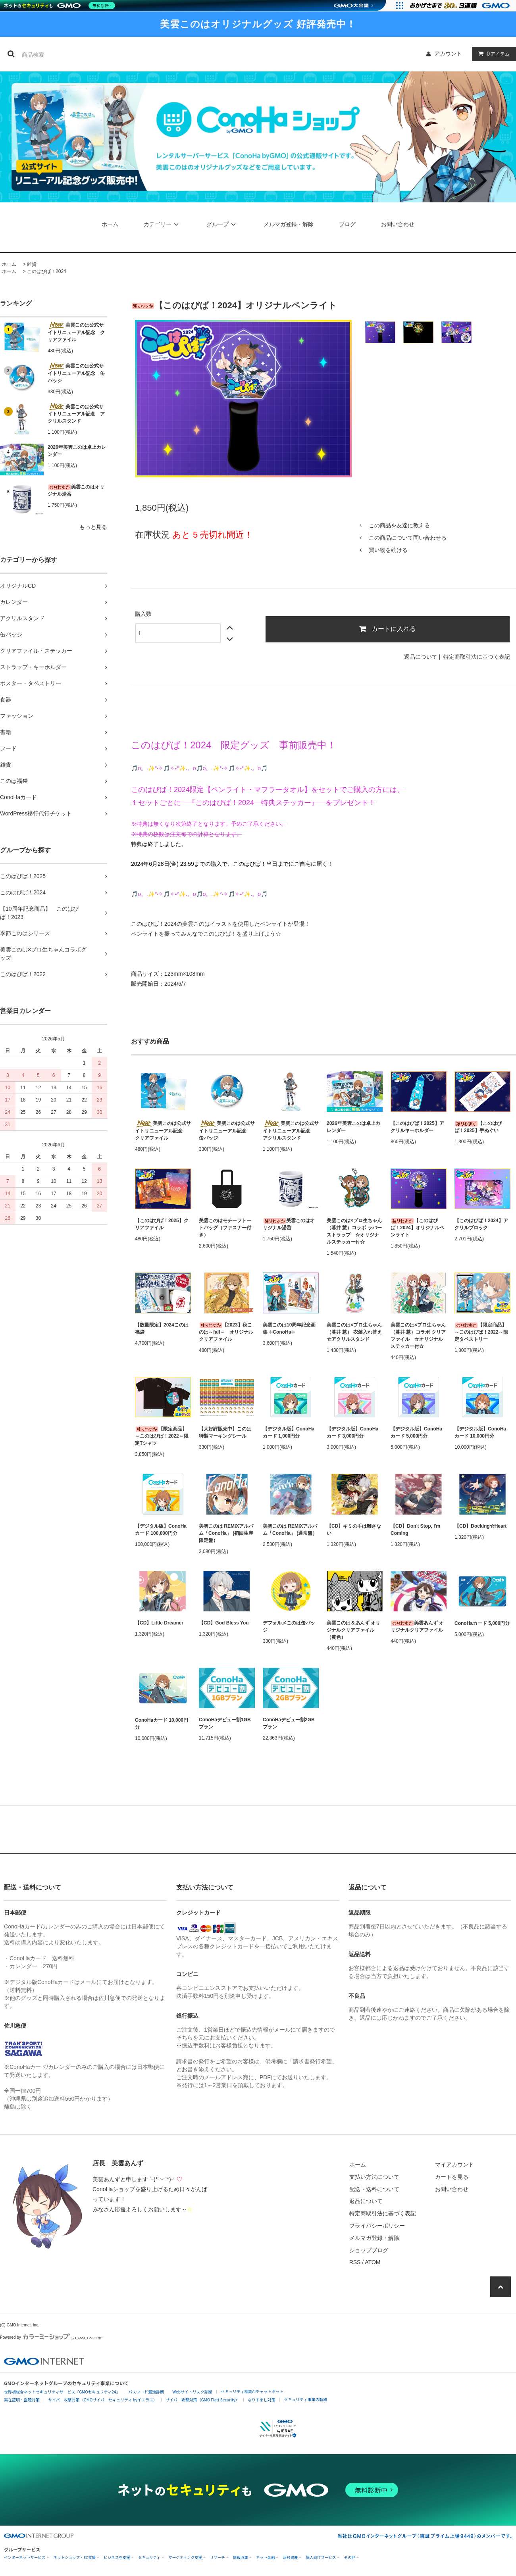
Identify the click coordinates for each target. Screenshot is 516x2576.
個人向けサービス (321, 2557)
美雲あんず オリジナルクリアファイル (417, 1626)
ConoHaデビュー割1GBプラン (225, 1723)
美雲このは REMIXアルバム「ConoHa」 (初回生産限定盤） (226, 1533)
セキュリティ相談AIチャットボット (252, 2391)
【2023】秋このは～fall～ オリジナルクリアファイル (226, 1332)
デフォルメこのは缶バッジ (289, 1626)
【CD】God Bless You (224, 1623)
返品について (420, 657)
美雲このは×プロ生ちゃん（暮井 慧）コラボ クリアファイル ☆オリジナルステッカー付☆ (418, 1335)
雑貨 (32, 264)
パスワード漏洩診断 (146, 2392)
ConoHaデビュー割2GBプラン (289, 1723)
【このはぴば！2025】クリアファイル (162, 1224)
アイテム (492, 53)
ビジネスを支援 (117, 2557)
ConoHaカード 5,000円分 (482, 1623)
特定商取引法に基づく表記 (476, 657)
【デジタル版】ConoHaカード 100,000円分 (161, 1529)
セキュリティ (149, 2557)
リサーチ (217, 2557)
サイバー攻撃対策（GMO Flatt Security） (202, 2400)
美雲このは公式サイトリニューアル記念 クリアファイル (76, 332)
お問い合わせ (397, 224)
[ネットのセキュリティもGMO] (61, 5)
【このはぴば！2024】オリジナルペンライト (417, 1228)
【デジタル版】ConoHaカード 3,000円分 (352, 1432)
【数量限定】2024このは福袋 (162, 1328)
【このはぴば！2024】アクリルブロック (481, 1224)
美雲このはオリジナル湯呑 (76, 490)
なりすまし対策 (261, 2400)
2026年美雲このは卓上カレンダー (77, 450)
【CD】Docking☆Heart (480, 1526)
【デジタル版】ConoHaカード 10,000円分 (480, 1432)
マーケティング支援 (185, 2557)
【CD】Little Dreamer (159, 1623)
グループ (222, 224)
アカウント (448, 53)
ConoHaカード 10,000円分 (161, 1723)
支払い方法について (374, 2177)
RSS (355, 2262)
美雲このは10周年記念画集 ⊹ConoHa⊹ (289, 1328)
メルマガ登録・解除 (289, 224)
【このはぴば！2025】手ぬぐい (478, 1127)
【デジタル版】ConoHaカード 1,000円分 (288, 1432)
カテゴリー (162, 224)
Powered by (51, 2337)
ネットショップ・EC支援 (75, 2557)
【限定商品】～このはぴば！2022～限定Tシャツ (162, 1436)
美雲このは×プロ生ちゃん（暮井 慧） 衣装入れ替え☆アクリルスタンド (354, 1332)
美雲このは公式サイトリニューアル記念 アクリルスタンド (76, 413)
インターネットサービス (25, 2557)
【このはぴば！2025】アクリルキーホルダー (417, 1127)
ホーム (110, 224)
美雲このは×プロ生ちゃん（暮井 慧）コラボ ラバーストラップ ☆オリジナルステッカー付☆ (354, 1231)
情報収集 (240, 2557)
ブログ (347, 224)
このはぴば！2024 (46, 271)
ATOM (372, 2262)
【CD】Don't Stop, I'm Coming (415, 1529)
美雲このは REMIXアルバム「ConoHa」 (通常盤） (290, 1529)
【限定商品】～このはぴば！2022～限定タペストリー (481, 1332)
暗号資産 (290, 2557)
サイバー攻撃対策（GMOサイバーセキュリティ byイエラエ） (102, 2400)
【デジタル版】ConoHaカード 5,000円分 (416, 1432)
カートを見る (451, 2177)
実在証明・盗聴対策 (22, 2400)
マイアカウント (454, 2164)
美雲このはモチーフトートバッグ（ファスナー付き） (225, 1228)
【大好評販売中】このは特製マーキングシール (225, 1432)
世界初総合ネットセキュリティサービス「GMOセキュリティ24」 (62, 2392)
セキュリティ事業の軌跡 (305, 2399)
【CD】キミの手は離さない (354, 1529)
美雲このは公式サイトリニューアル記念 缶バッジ (76, 373)
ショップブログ (368, 2250)
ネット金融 (265, 2557)
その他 (349, 2557)
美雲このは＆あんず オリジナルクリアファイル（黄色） (353, 1630)
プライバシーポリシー (377, 2225)
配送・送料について (374, 2189)
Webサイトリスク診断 (192, 2392)
